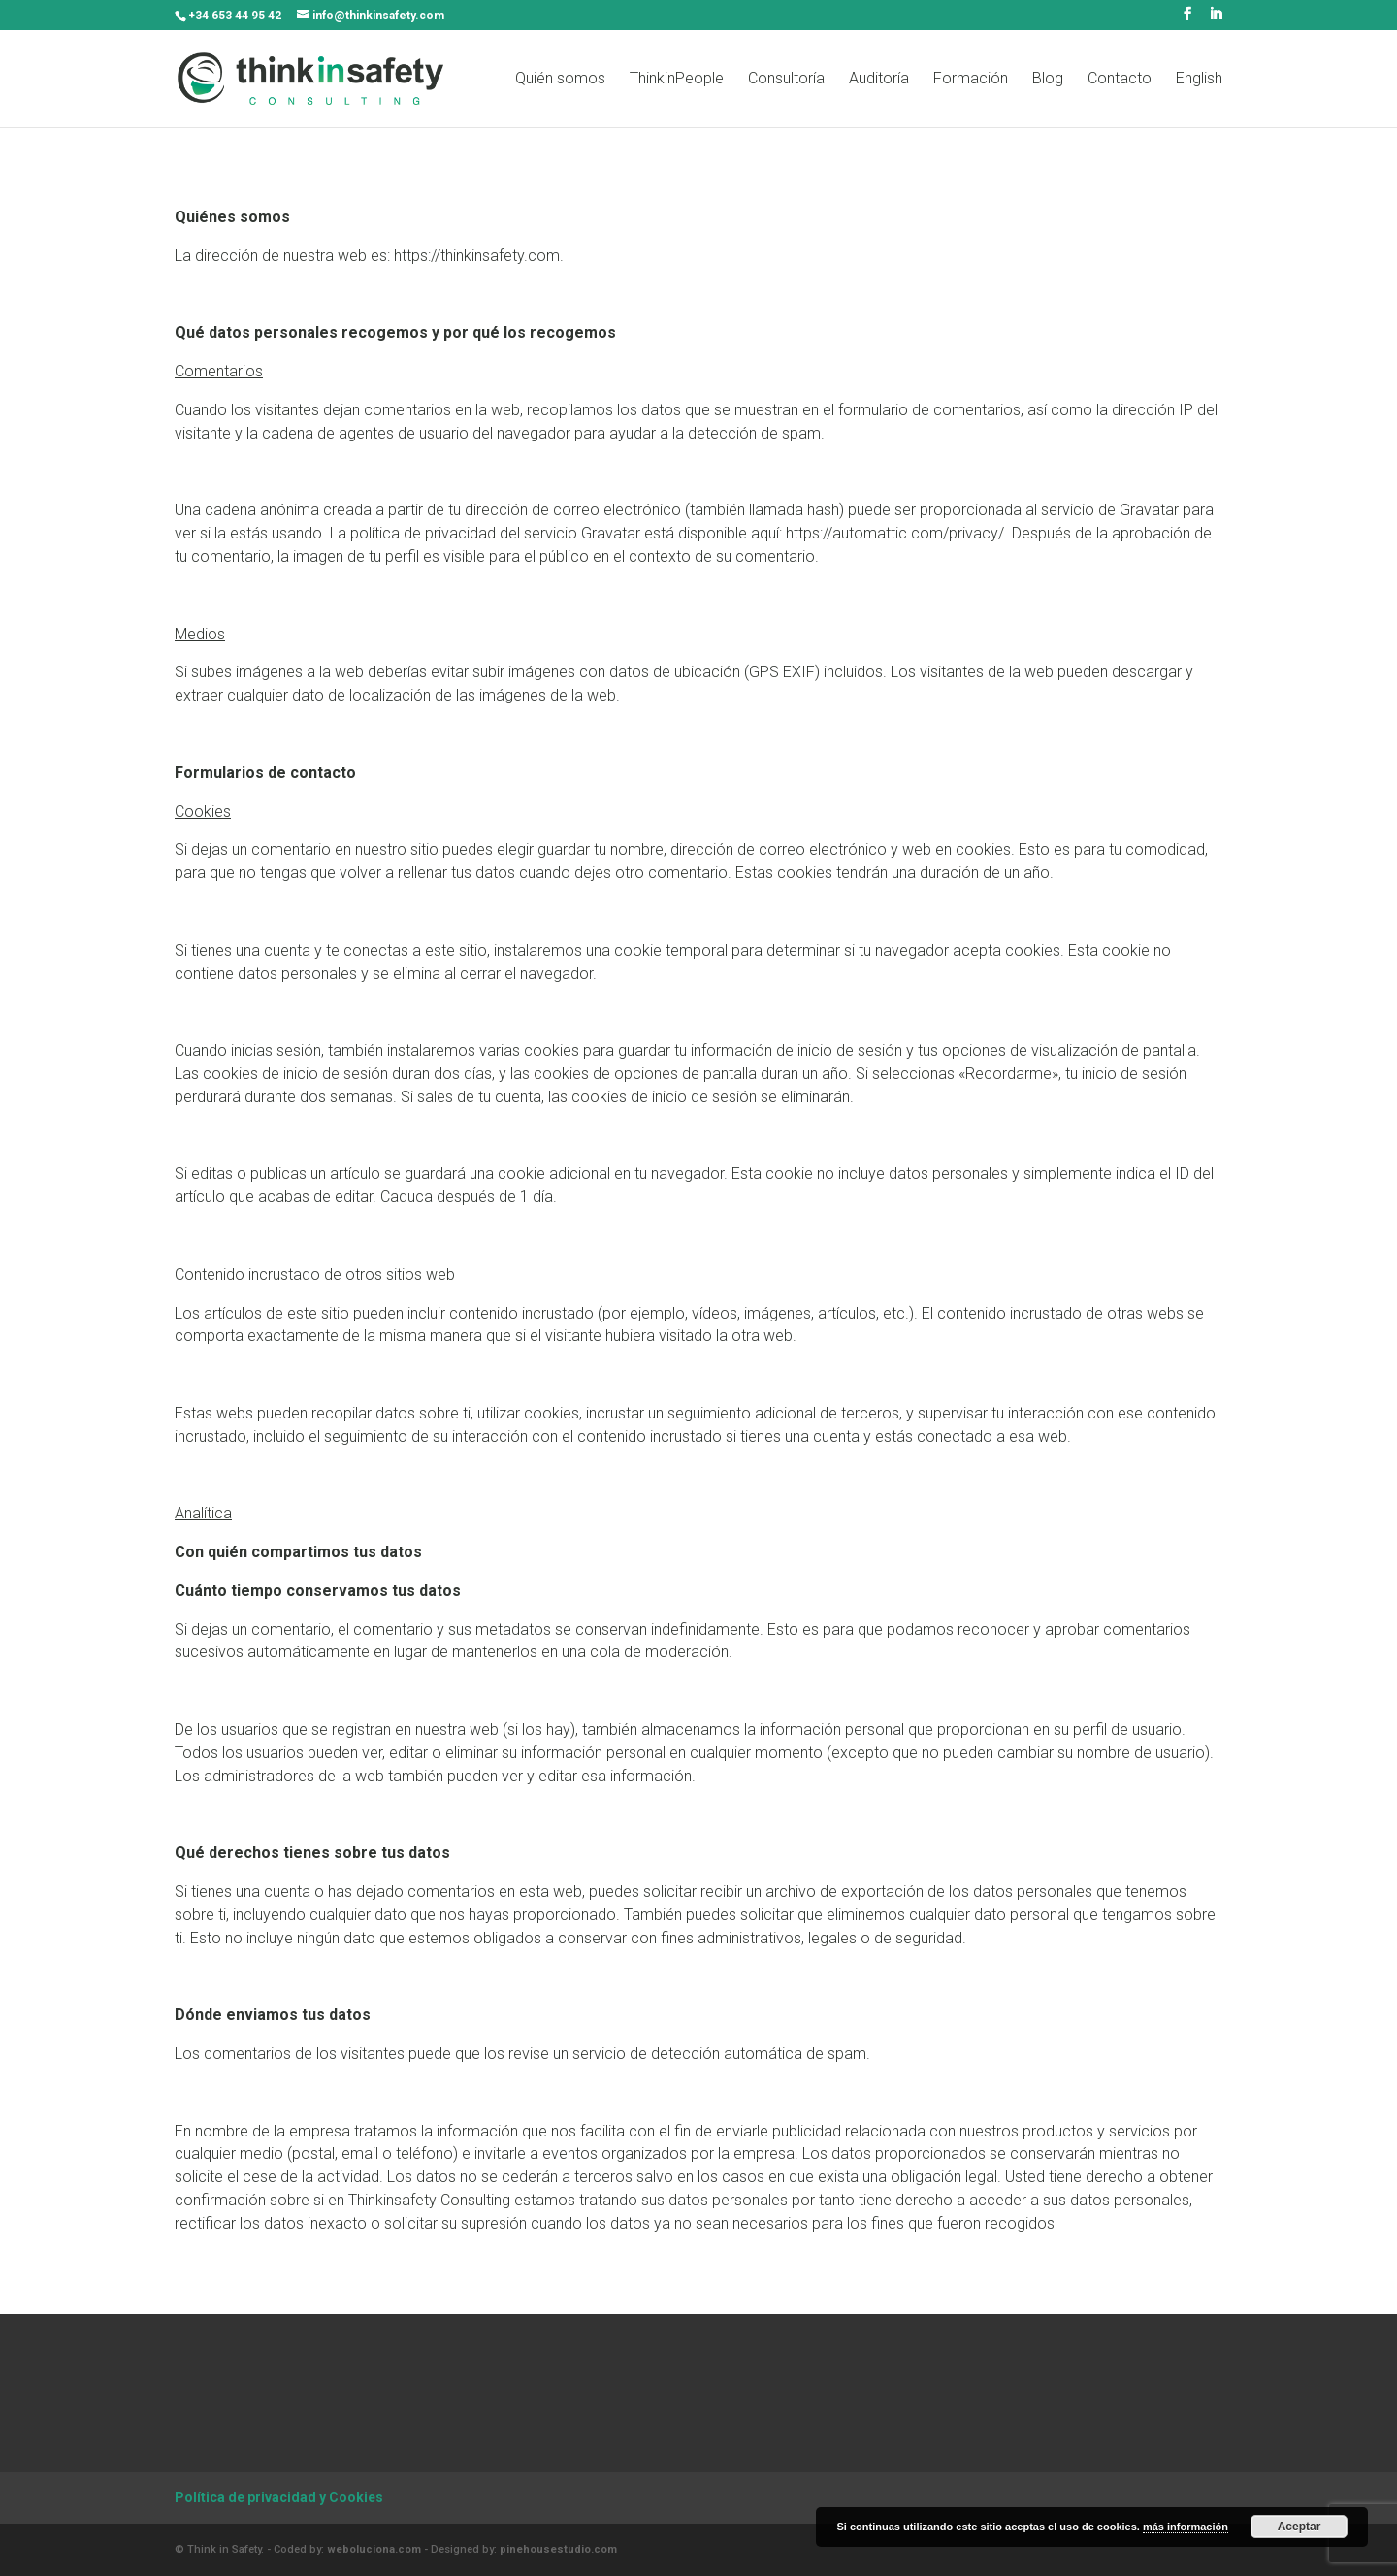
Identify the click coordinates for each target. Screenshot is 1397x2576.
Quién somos (560, 79)
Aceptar (1299, 2526)
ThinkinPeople (677, 79)
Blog (1047, 79)
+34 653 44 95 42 (234, 15)
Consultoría (786, 79)
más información (1185, 2526)
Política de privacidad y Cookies (279, 2497)
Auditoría (879, 79)
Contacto (1120, 79)
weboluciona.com (374, 2549)
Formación (970, 79)
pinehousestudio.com (558, 2549)
